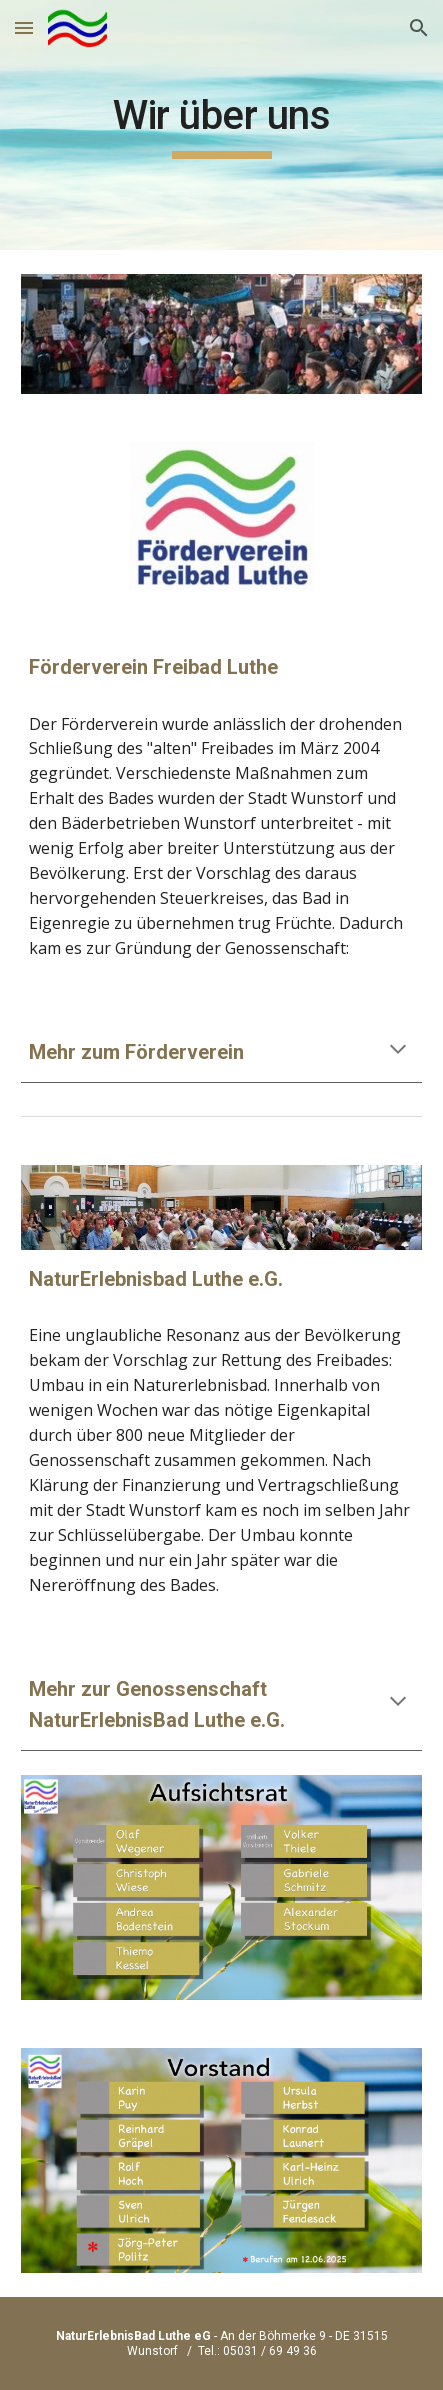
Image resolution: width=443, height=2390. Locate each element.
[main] (221, 125)
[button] (24, 27)
